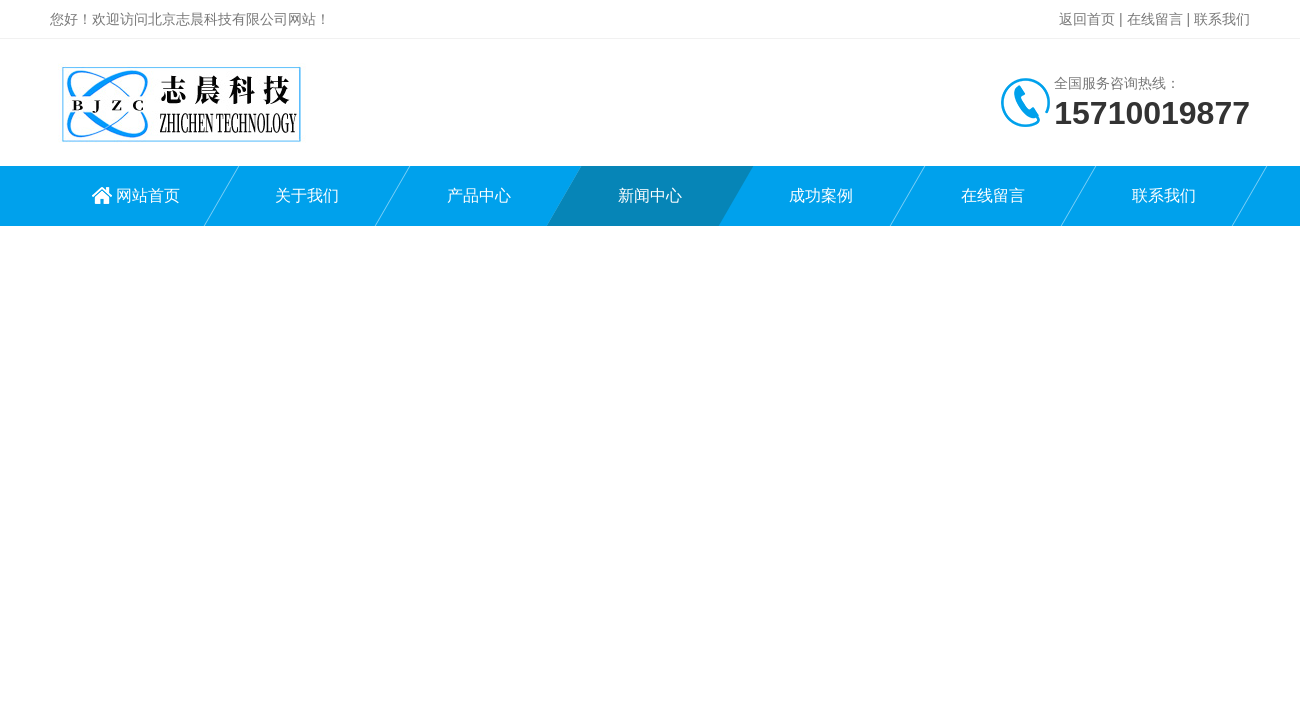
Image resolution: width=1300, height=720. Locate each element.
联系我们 (1222, 19)
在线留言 (1155, 19)
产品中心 (479, 195)
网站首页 (148, 195)
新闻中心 (650, 195)
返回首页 (1087, 19)
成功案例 (821, 195)
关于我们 (307, 195)
